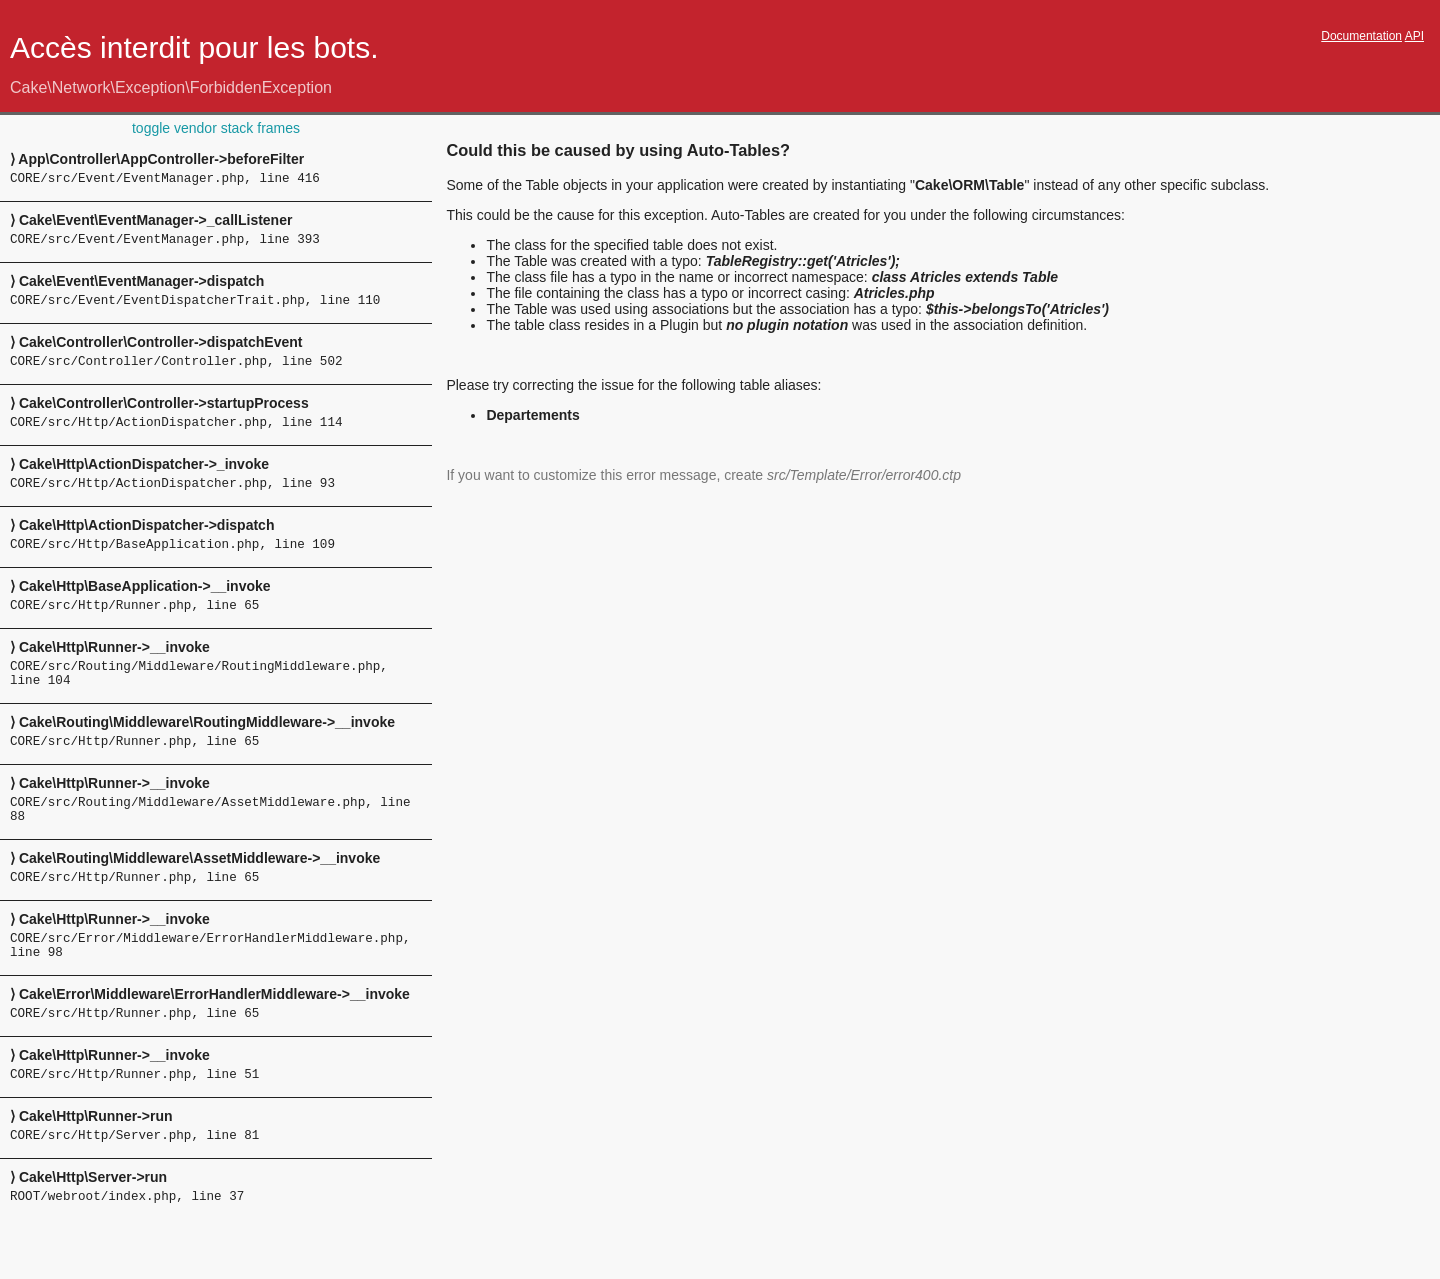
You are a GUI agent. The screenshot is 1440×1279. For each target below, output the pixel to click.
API (1414, 36)
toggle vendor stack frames (216, 128)
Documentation (1361, 36)
